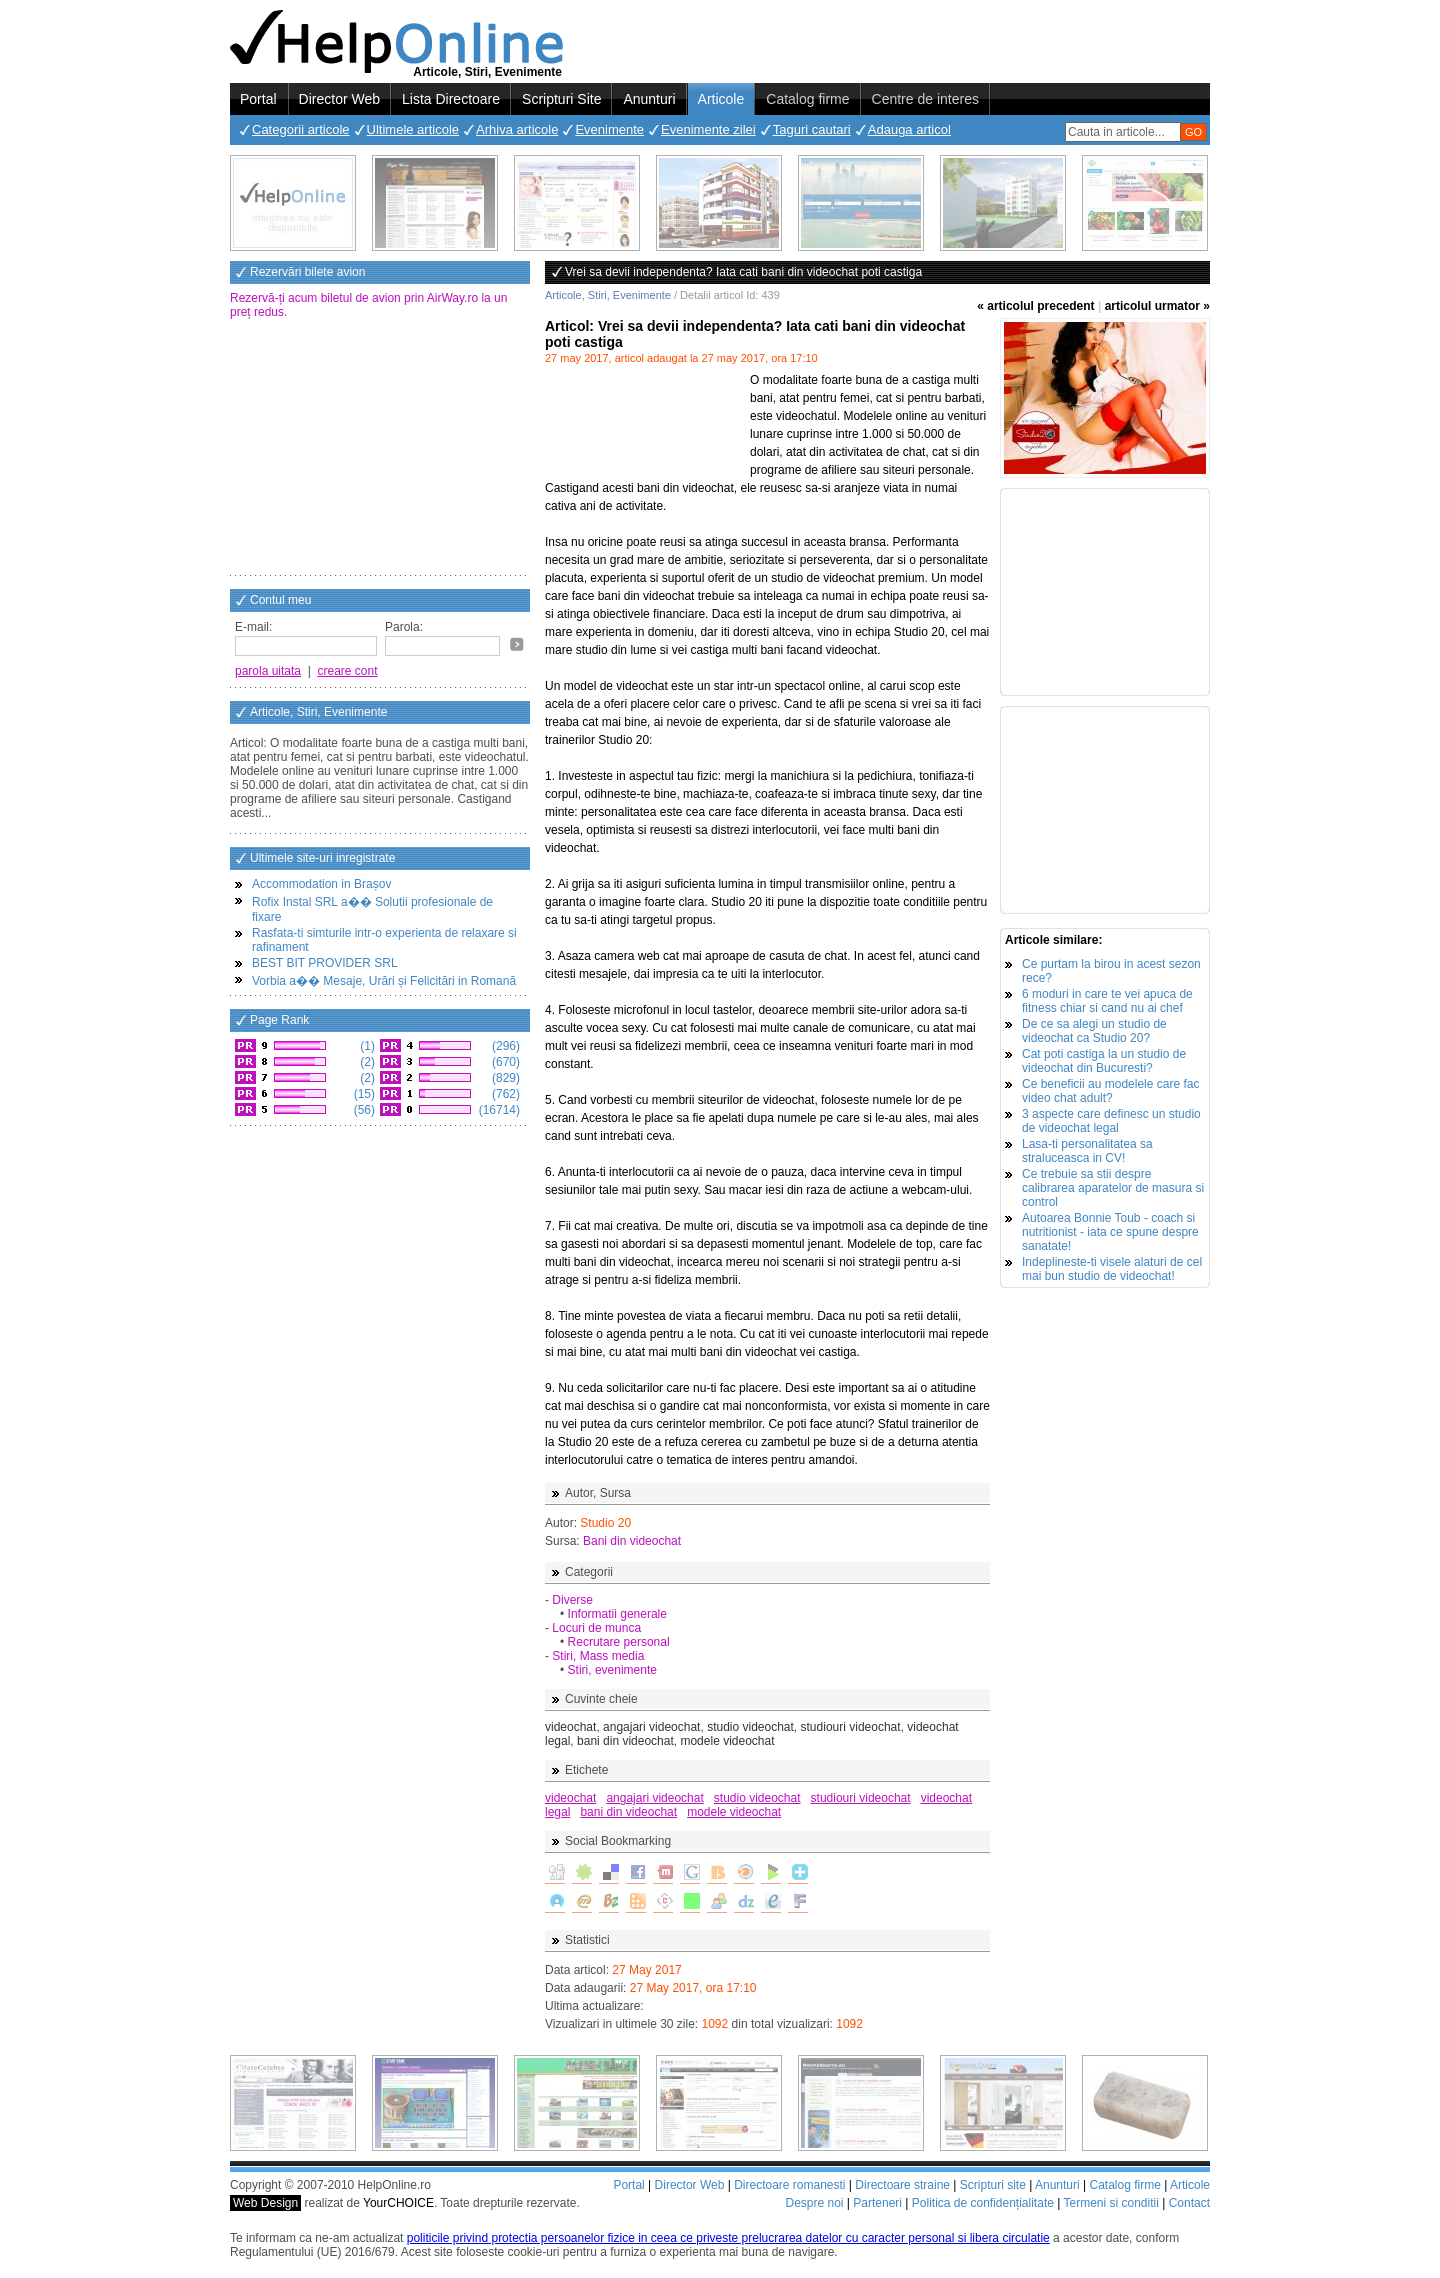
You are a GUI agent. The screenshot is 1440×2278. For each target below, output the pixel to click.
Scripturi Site (561, 99)
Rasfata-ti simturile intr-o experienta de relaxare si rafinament (384, 940)
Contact (1189, 2203)
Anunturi (649, 99)
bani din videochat (628, 1812)
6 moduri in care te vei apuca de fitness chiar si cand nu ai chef (1107, 1001)
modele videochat (734, 1812)
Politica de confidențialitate (983, 2203)
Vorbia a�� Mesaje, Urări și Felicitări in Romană (384, 981)
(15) (362, 1094)
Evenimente (609, 129)
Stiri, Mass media (598, 1656)
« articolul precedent (1035, 306)
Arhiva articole (517, 129)
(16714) (497, 1110)
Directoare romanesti (789, 2185)
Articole (721, 99)
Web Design (265, 2203)
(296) (504, 1046)
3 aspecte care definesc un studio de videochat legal (1111, 1121)
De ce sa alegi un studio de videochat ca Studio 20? (1094, 1031)
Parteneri (877, 2203)
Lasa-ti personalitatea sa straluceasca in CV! (1087, 1151)
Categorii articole (301, 129)
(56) (362, 1110)
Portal (258, 99)
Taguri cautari (812, 129)
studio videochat (757, 1798)
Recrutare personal (619, 1642)
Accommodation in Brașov (321, 884)
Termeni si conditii (1110, 2203)
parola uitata (268, 671)
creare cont (348, 671)
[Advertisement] (380, 449)
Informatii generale (617, 1614)
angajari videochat (654, 1798)
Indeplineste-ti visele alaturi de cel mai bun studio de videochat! (1112, 1269)
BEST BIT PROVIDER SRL (325, 963)
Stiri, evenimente (612, 1670)
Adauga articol (909, 129)
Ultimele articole (413, 129)
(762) (504, 1094)
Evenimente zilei (708, 129)
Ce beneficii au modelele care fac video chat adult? (1110, 1091)
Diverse (572, 1600)
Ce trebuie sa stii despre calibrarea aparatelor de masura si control (1113, 1188)
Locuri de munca (596, 1628)
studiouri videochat (861, 1798)
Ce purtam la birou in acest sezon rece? (1111, 971)
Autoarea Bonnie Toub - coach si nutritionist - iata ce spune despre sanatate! (1110, 1232)
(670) (504, 1062)
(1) (366, 1046)
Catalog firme (807, 99)
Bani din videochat (632, 1541)
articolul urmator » (1157, 306)
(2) (366, 1062)
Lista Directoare (451, 99)
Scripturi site (993, 2185)
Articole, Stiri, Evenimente (608, 295)
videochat (570, 1798)
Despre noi (814, 2203)
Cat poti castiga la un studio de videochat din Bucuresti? (1104, 1061)
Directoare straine (902, 2185)
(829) (504, 1078)
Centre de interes (925, 99)
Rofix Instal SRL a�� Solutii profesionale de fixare (372, 909)
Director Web (339, 99)
